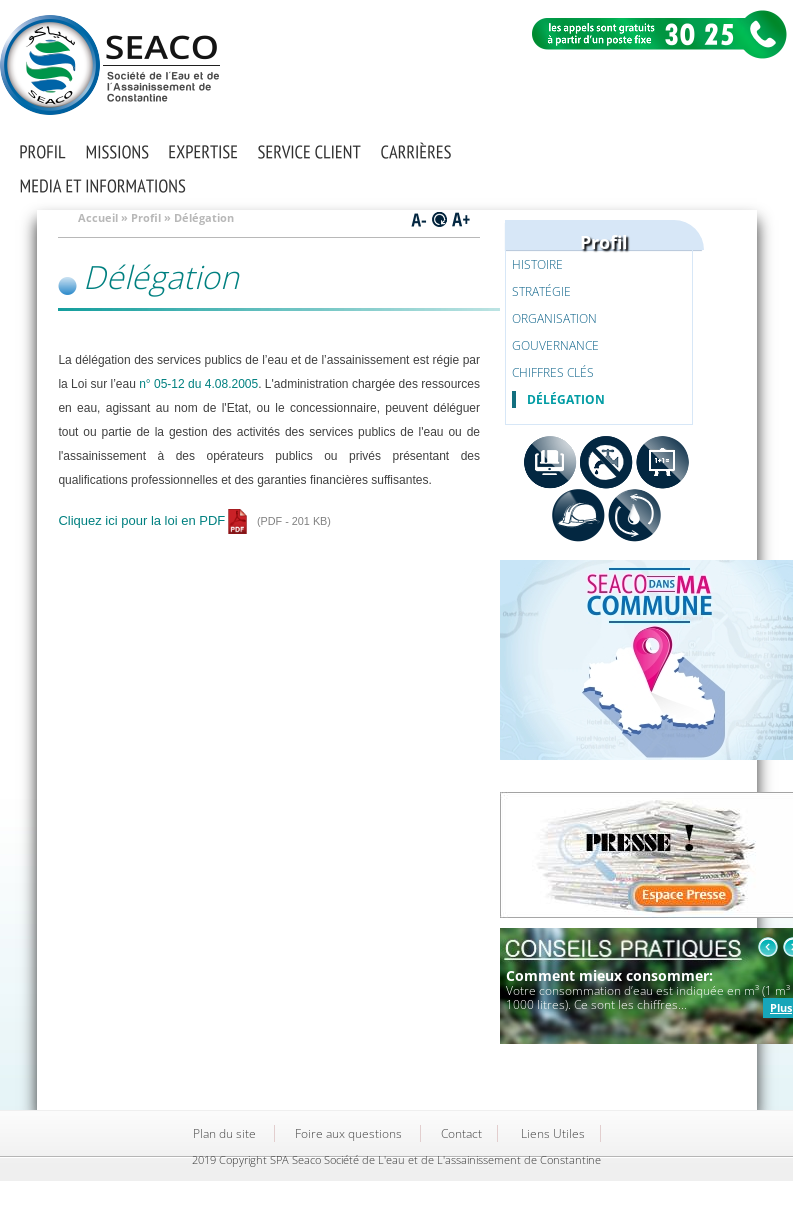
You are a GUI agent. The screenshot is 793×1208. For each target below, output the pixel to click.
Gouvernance (555, 345)
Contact (461, 1133)
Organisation (554, 318)
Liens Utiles (553, 1133)
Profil (146, 217)
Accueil (98, 217)
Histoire (537, 264)
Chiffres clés (553, 372)
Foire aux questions (348, 1133)
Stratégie (541, 291)
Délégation (566, 399)
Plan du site (224, 1133)
